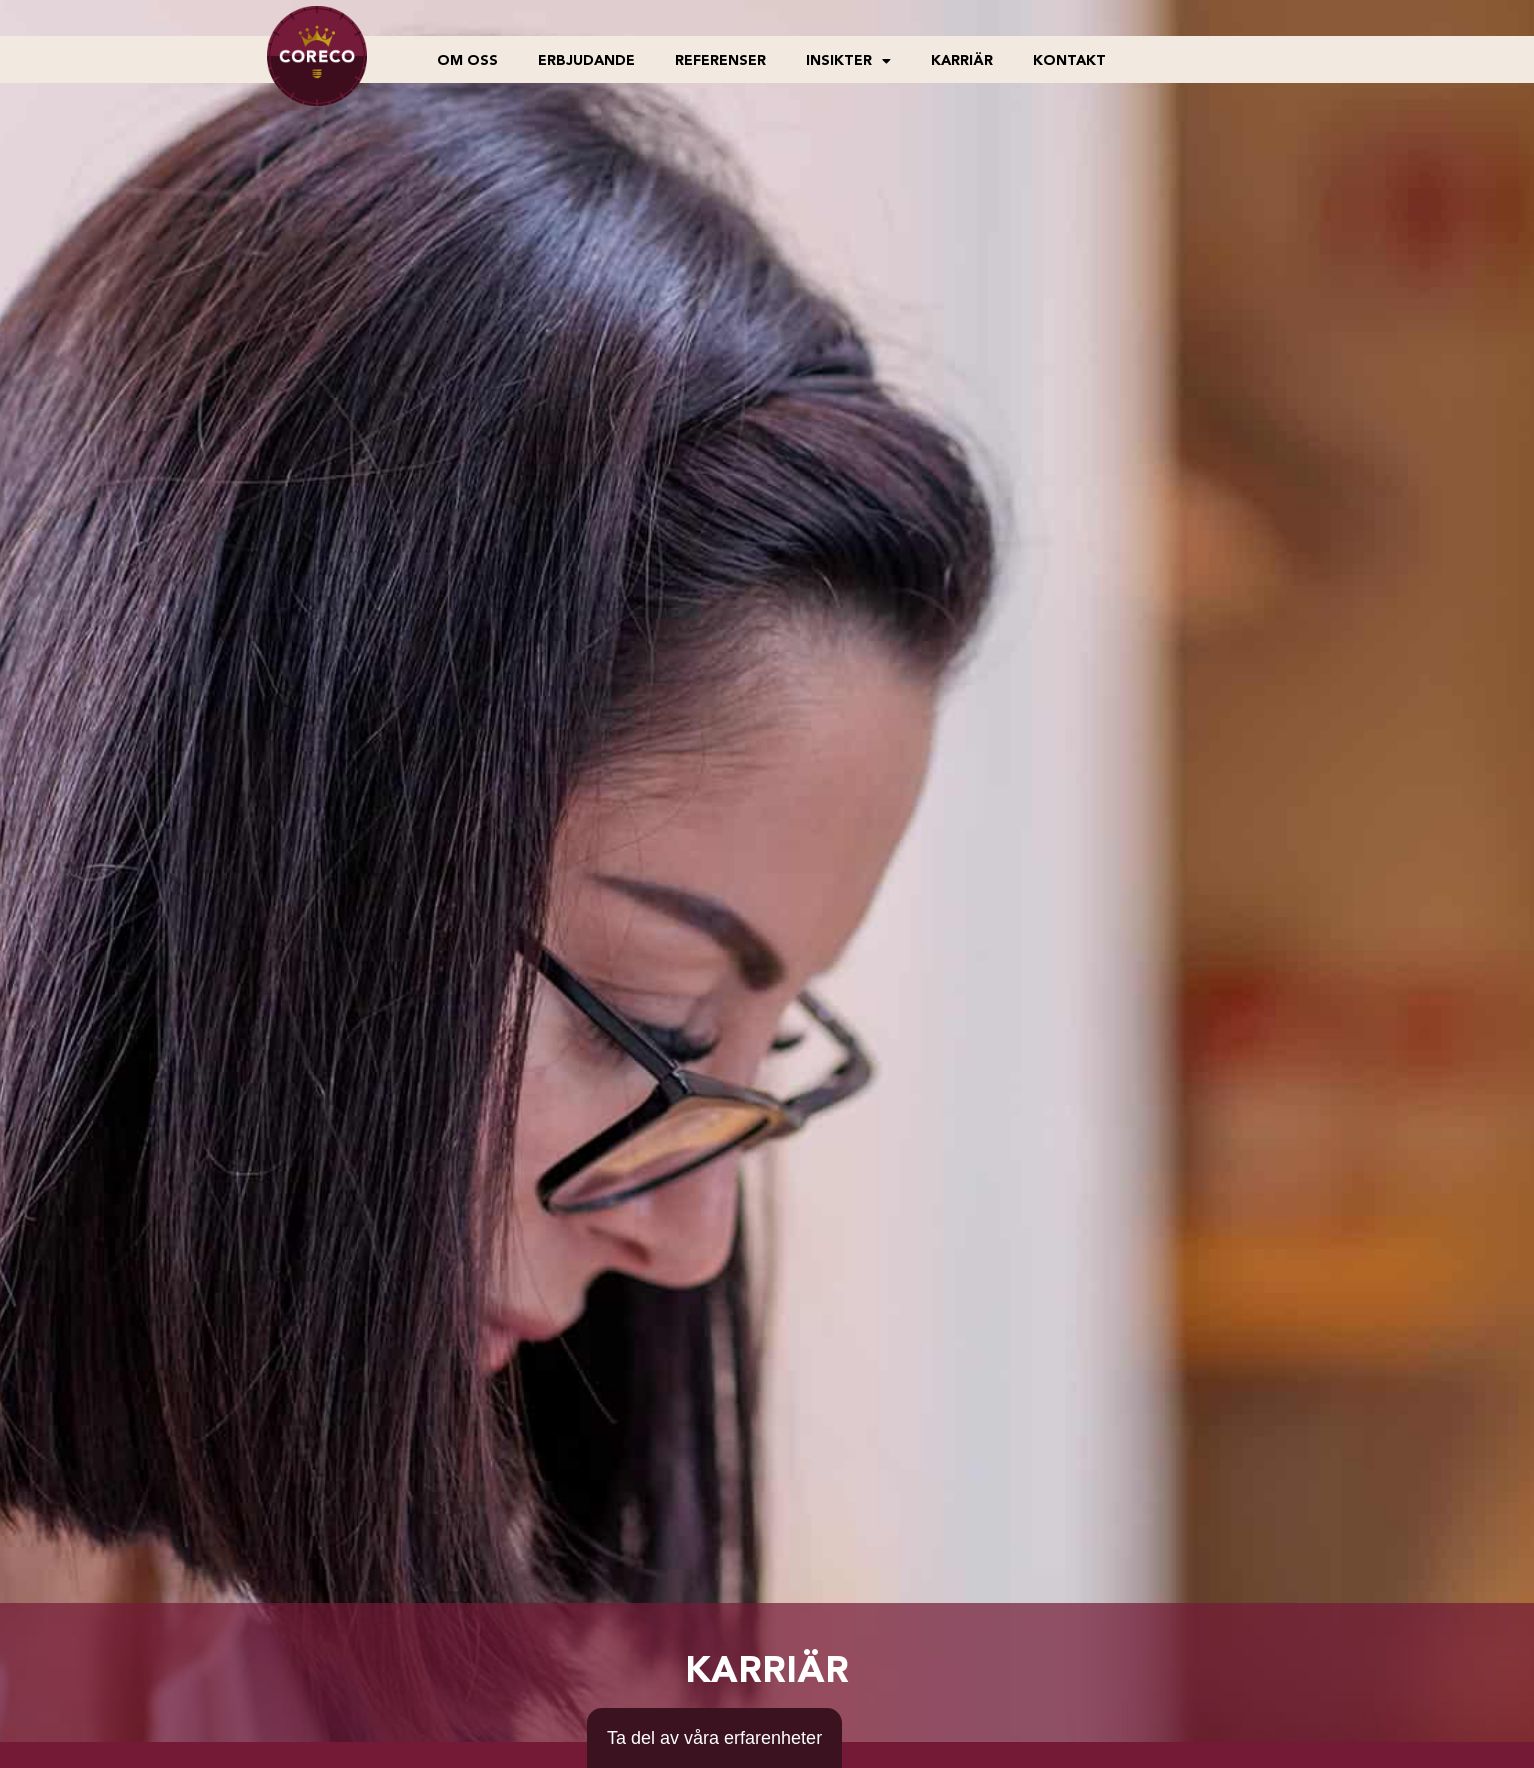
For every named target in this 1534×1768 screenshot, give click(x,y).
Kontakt (1069, 61)
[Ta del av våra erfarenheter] (714, 1738)
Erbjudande (586, 61)
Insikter (848, 61)
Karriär (962, 61)
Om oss (467, 61)
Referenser (720, 61)
